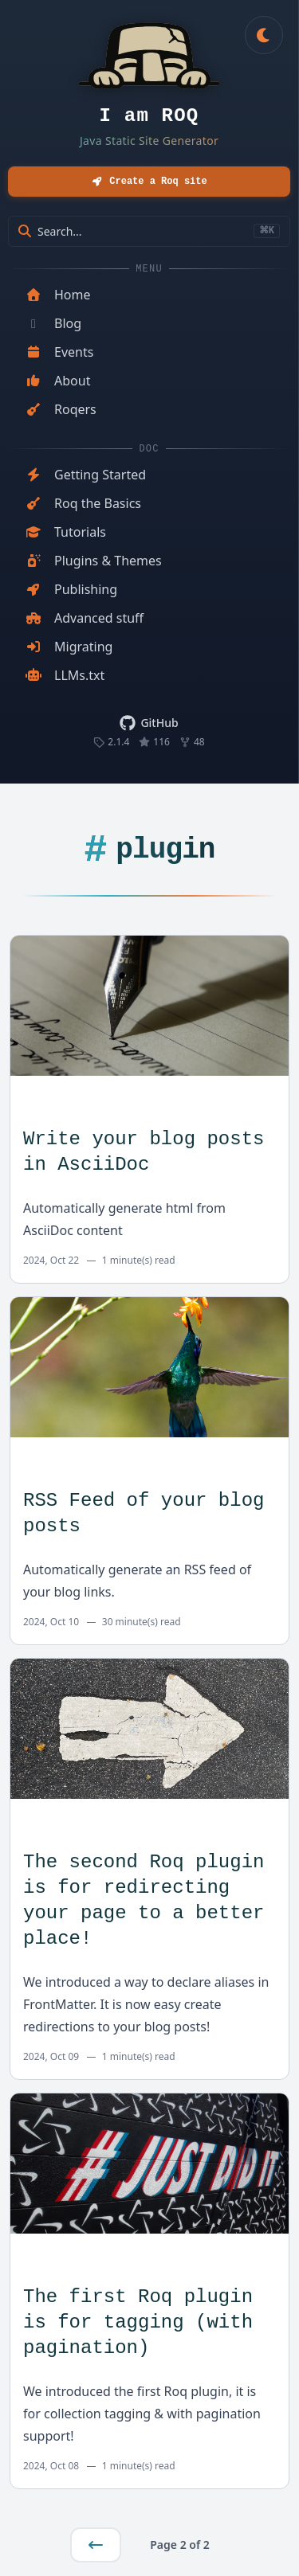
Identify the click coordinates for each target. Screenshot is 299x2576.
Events (59, 352)
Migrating (69, 646)
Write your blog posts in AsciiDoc (143, 1152)
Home (58, 294)
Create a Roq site (149, 181)
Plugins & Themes (94, 560)
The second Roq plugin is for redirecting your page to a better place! (143, 1900)
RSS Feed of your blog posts (143, 1513)
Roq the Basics (83, 503)
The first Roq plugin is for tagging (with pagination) (138, 2322)
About (58, 380)
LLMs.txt (65, 675)
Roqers (61, 409)
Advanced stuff (85, 618)
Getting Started (86, 474)
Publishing (71, 589)
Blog (53, 323)
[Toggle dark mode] (264, 35)
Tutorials (66, 532)
